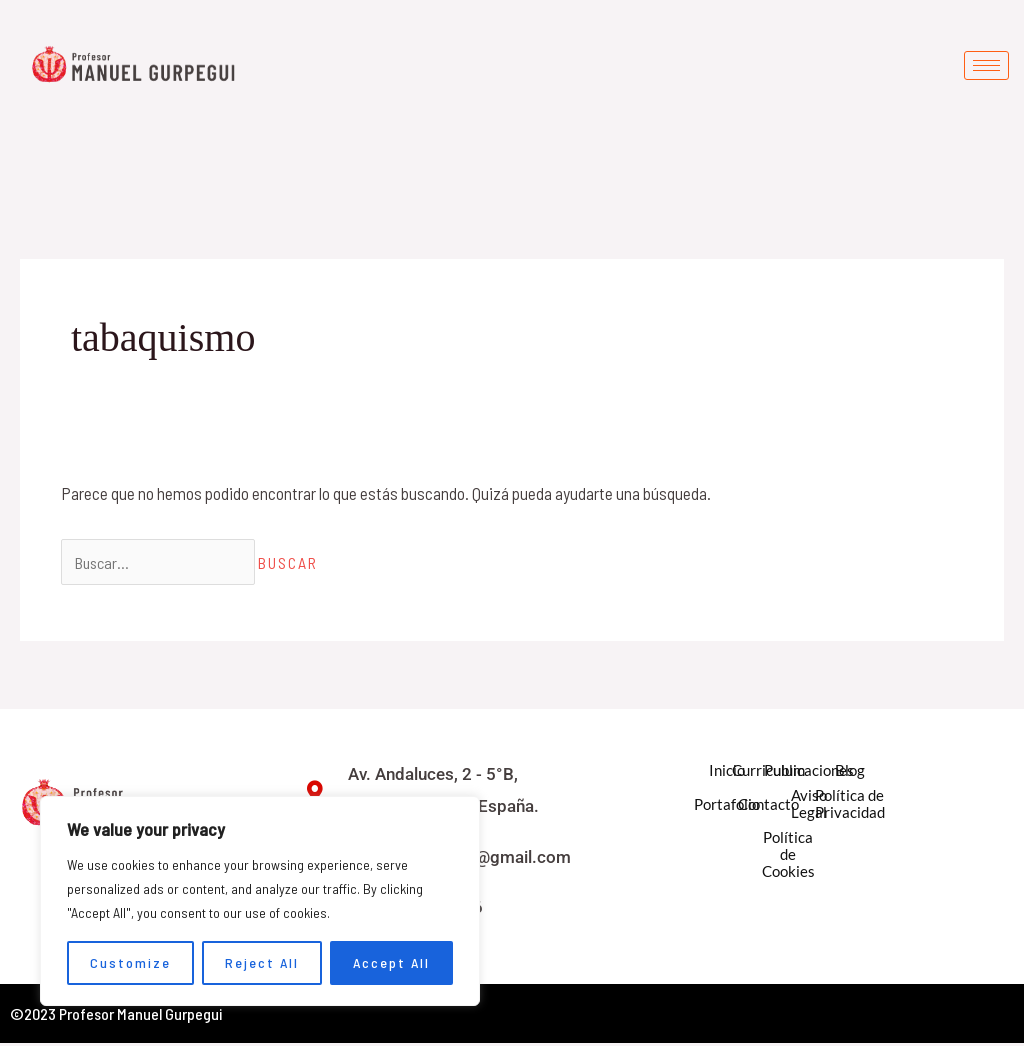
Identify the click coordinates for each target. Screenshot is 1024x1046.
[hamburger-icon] (986, 65)
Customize (130, 962)
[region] (260, 901)
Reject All (262, 962)
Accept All (391, 962)
